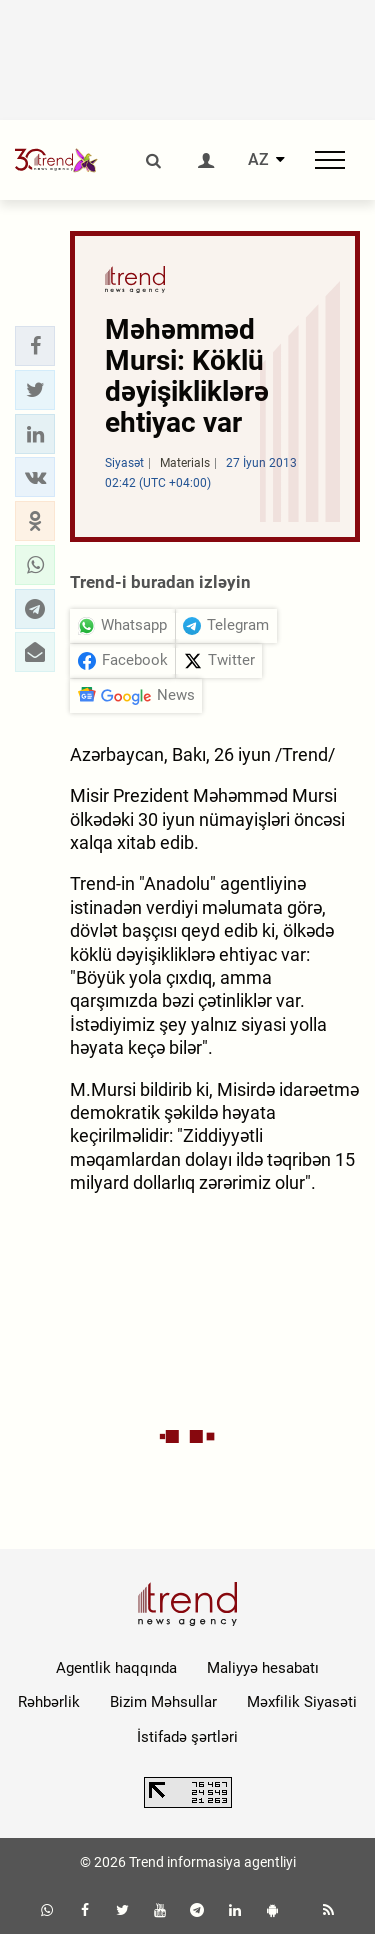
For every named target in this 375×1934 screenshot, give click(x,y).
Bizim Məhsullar (163, 1702)
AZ (258, 160)
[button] (35, 346)
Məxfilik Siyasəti (302, 1702)
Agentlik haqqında (116, 1668)
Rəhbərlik (49, 1702)
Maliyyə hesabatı (263, 1668)
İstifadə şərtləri (187, 1737)
